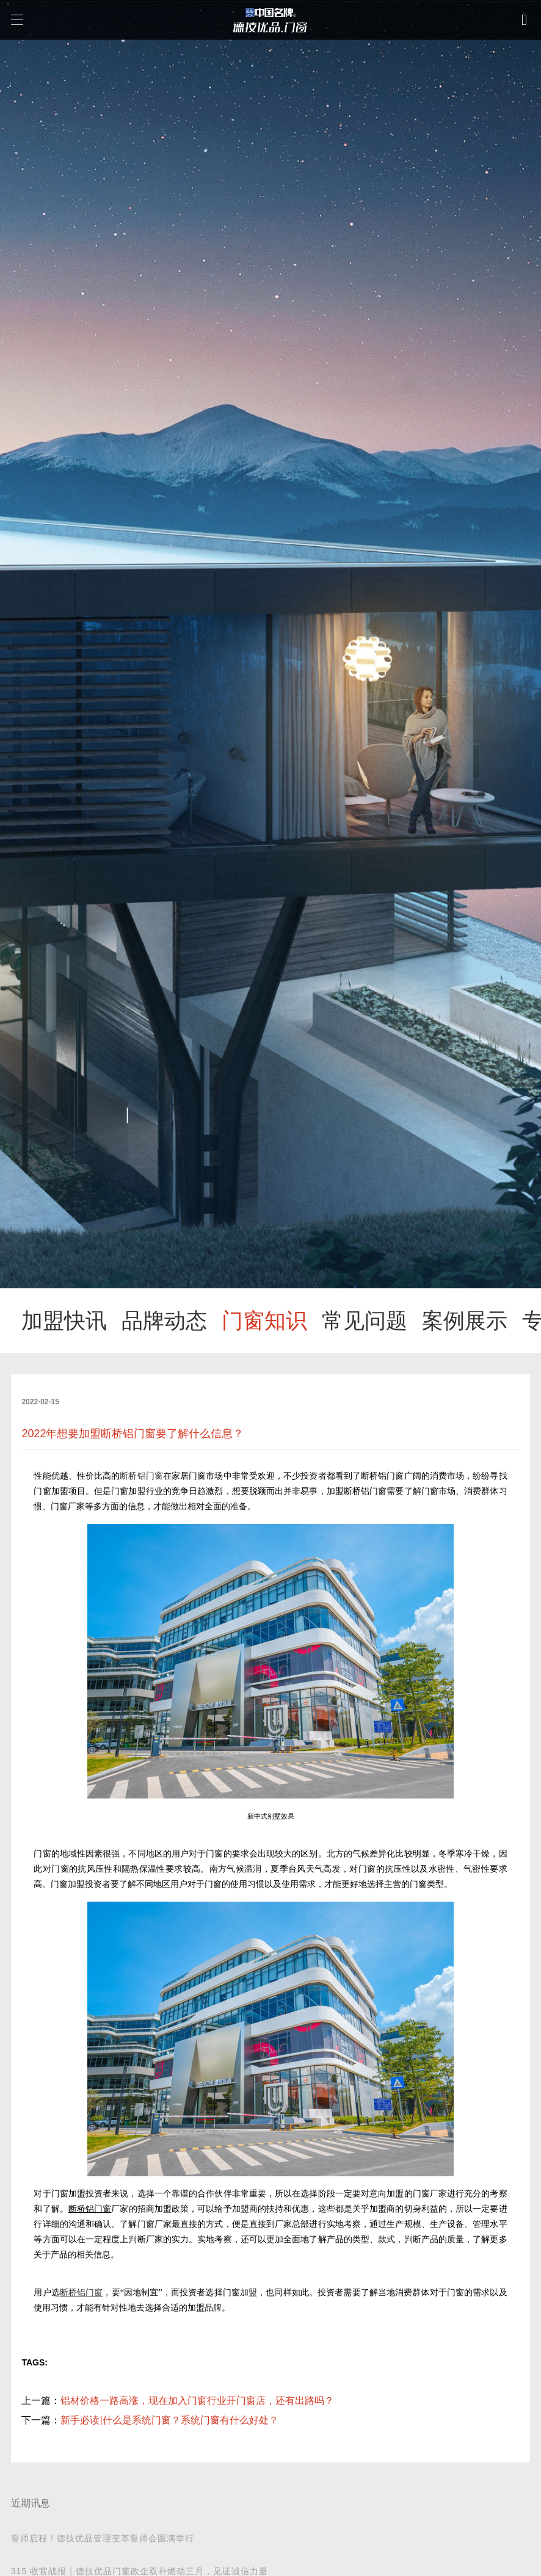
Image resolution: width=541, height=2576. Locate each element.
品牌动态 (164, 1320)
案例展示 (464, 1320)
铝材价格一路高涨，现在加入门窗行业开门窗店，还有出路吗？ (197, 2400)
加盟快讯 (64, 1320)
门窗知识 (264, 1320)
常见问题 (364, 1320)
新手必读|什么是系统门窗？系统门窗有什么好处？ (169, 2420)
